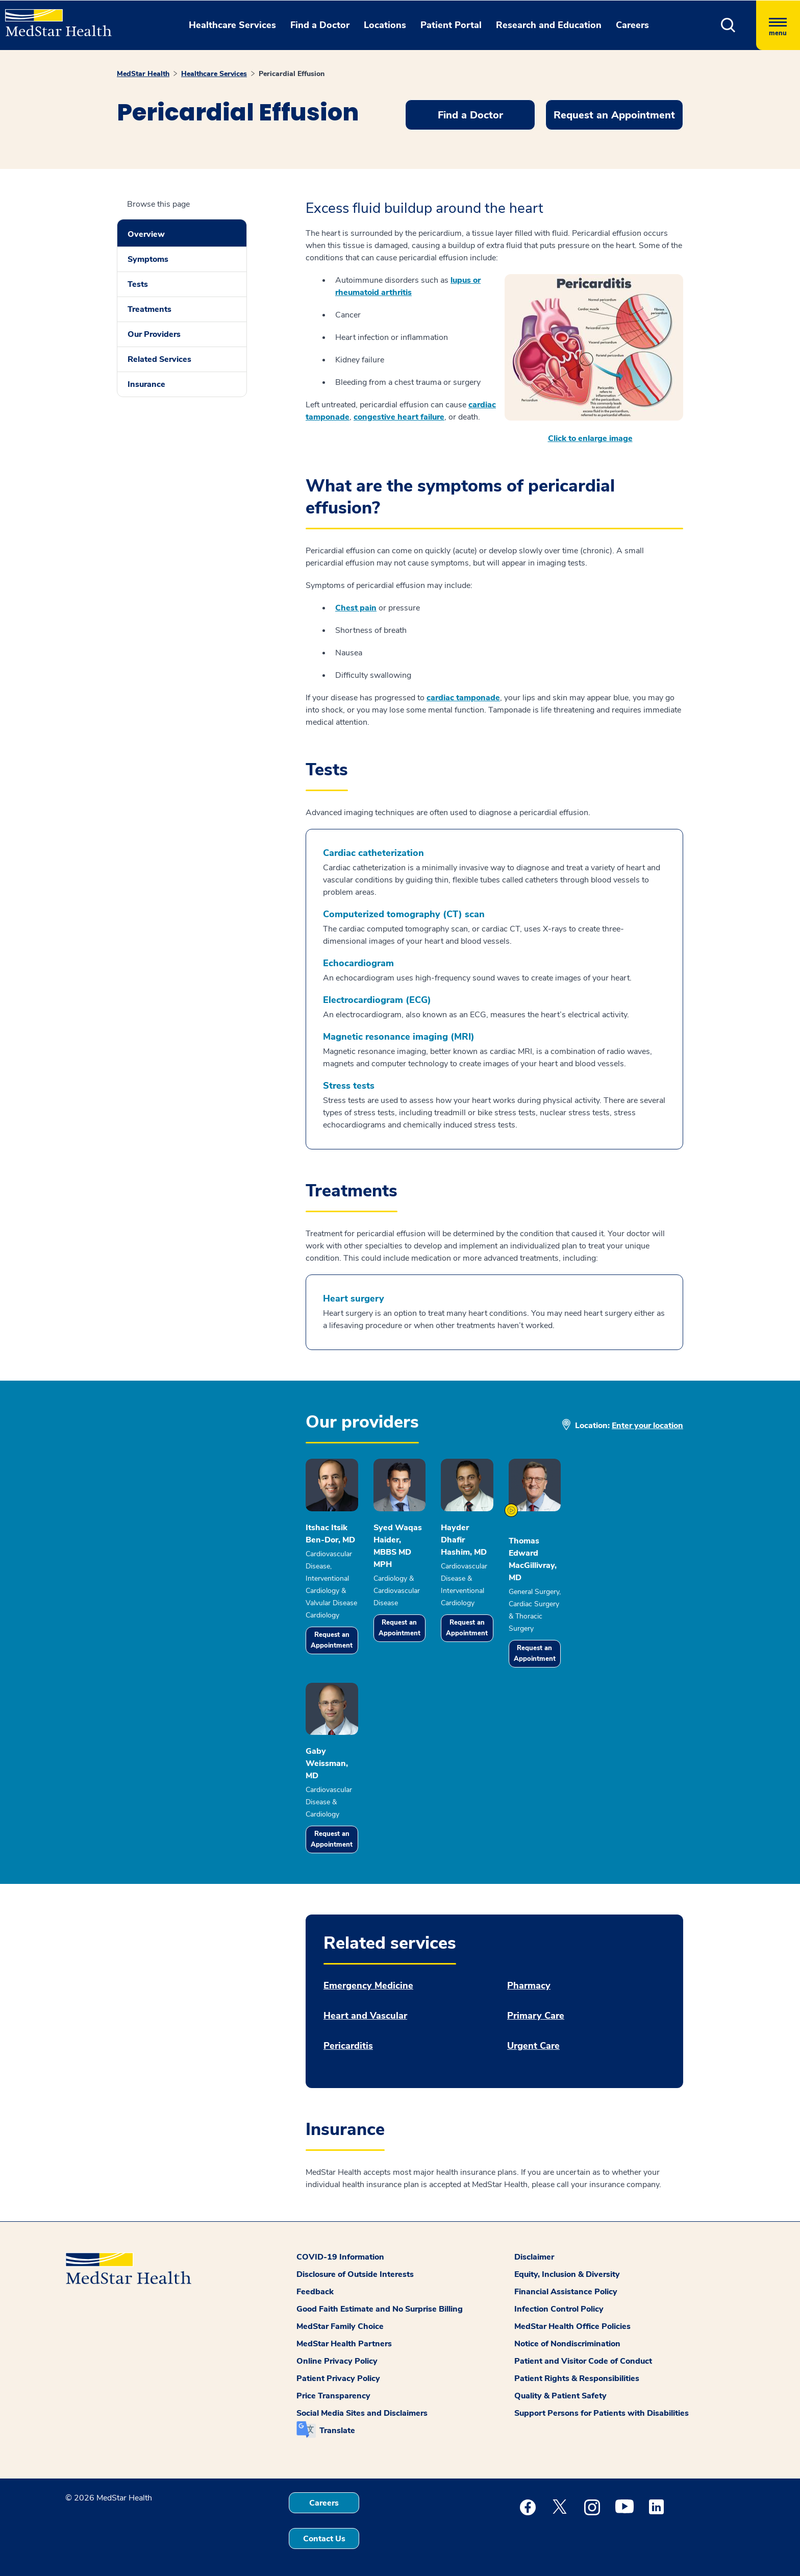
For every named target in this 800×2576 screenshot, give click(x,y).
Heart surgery (353, 1299)
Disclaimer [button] (534, 2249)
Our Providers (154, 334)
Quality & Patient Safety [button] (560, 2388)
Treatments (149, 309)
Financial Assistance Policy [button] (565, 2284)
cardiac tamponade (463, 697)
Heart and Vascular (365, 2008)
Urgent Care (533, 2038)
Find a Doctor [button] (319, 25)
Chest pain (356, 608)
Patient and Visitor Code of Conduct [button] (583, 2353)
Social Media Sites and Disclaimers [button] (362, 2405)
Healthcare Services (214, 74)
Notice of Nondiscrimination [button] (567, 2336)
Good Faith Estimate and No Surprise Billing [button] (379, 2301)
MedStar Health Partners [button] (344, 2336)
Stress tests (348, 1086)
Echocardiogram (358, 963)
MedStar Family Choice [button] (340, 2318)
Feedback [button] (315, 2284)
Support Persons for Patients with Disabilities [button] (601, 2405)
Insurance (146, 384)
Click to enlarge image (590, 438)
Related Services (159, 359)
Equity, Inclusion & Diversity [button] (567, 2266)
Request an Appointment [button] (614, 115)
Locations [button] (385, 25)
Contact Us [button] (324, 2531)
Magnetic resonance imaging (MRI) (398, 1037)
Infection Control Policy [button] (559, 2301)
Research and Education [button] (549, 25)
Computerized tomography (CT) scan (404, 914)
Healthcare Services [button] (232, 25)
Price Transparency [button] (333, 2388)
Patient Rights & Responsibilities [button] (576, 2370)
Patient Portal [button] (451, 25)
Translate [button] (337, 2422)
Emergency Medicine (368, 1978)
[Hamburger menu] (778, 25)
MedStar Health (143, 74)
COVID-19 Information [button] (340, 2249)
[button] (728, 25)
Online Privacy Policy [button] (337, 2353)
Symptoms (148, 259)
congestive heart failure (399, 417)
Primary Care (535, 2008)
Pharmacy (529, 1978)
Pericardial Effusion (291, 74)
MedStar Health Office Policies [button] (572, 2318)
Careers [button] (632, 25)
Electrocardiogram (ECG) (377, 1000)
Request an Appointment (345, 1642)
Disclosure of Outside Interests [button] (355, 2266)
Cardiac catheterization (373, 853)
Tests (138, 284)
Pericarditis (348, 2038)
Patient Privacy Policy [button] (338, 2370)
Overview (146, 234)
